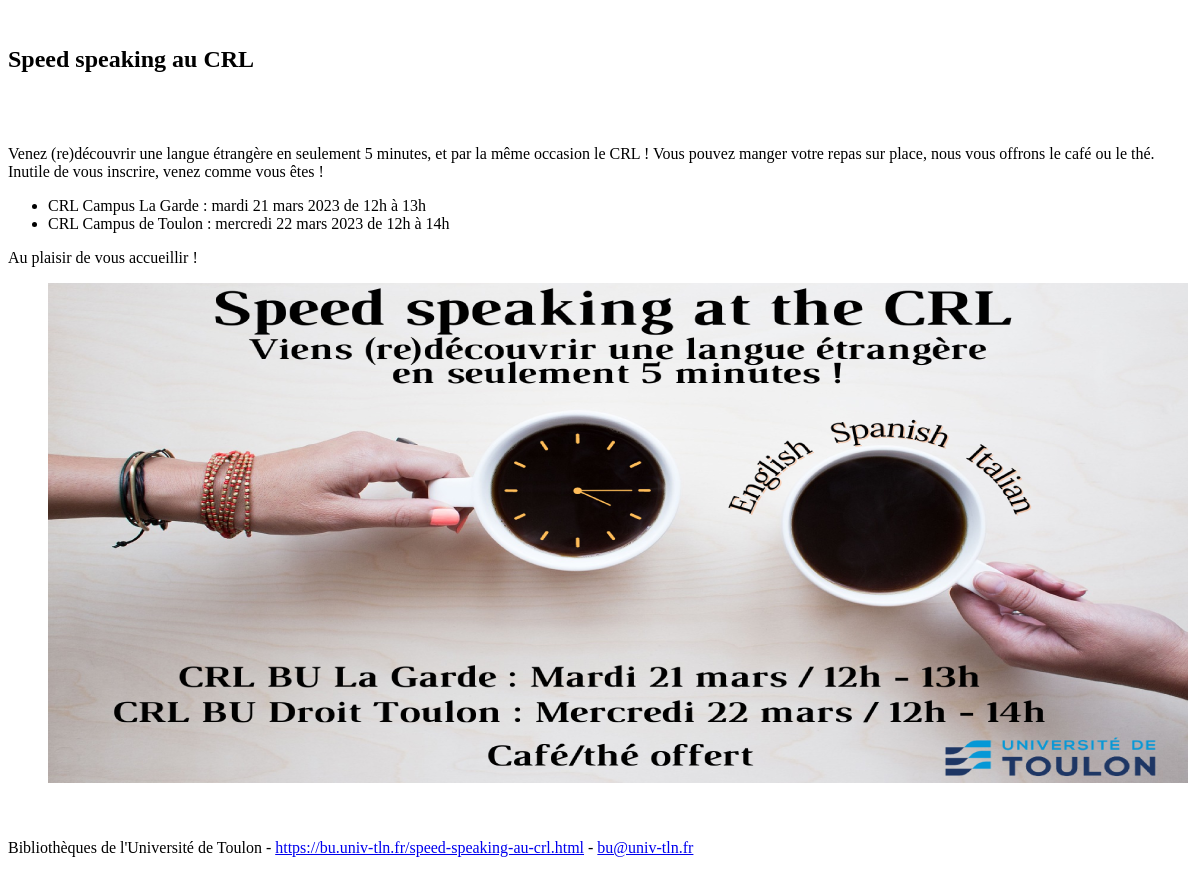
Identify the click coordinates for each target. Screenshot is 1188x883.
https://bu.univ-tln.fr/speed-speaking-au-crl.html (429, 847)
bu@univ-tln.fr (645, 847)
